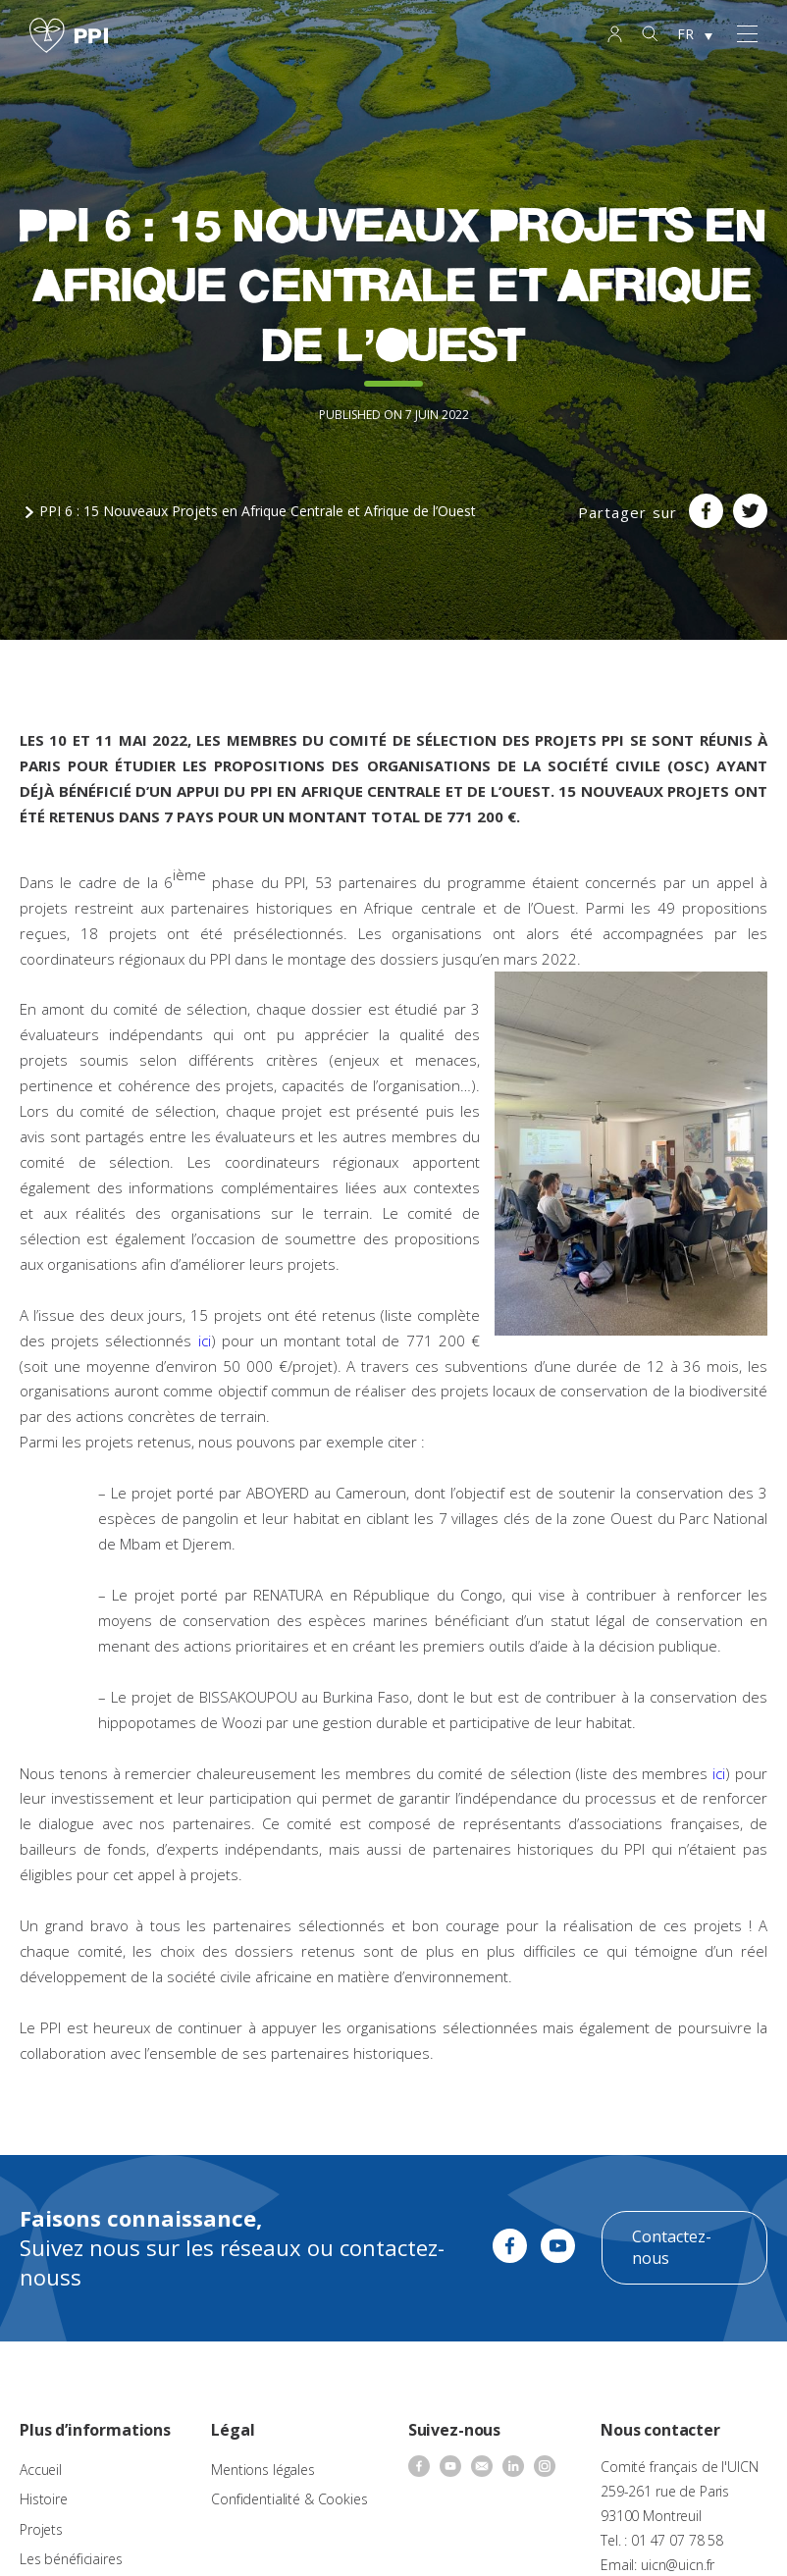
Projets (41, 2529)
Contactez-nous (671, 2247)
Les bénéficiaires (71, 2559)
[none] (694, 35)
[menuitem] (694, 35)
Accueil (41, 2469)
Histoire (44, 2499)
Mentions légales (263, 2469)
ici (204, 1340)
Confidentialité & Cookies (289, 2499)
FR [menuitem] (685, 34)
